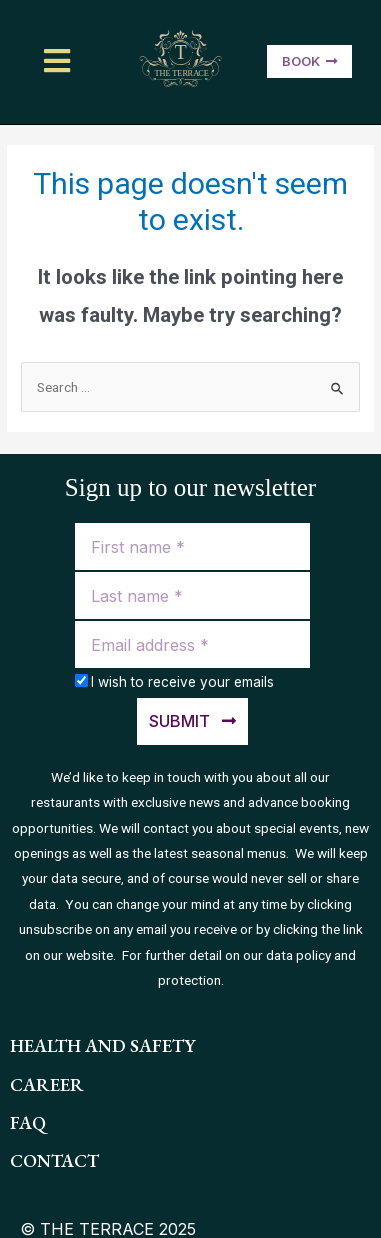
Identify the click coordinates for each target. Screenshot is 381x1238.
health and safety (103, 1045)
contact (54, 1160)
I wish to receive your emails (182, 682)
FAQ (28, 1122)
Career (47, 1084)
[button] (59, 61)
